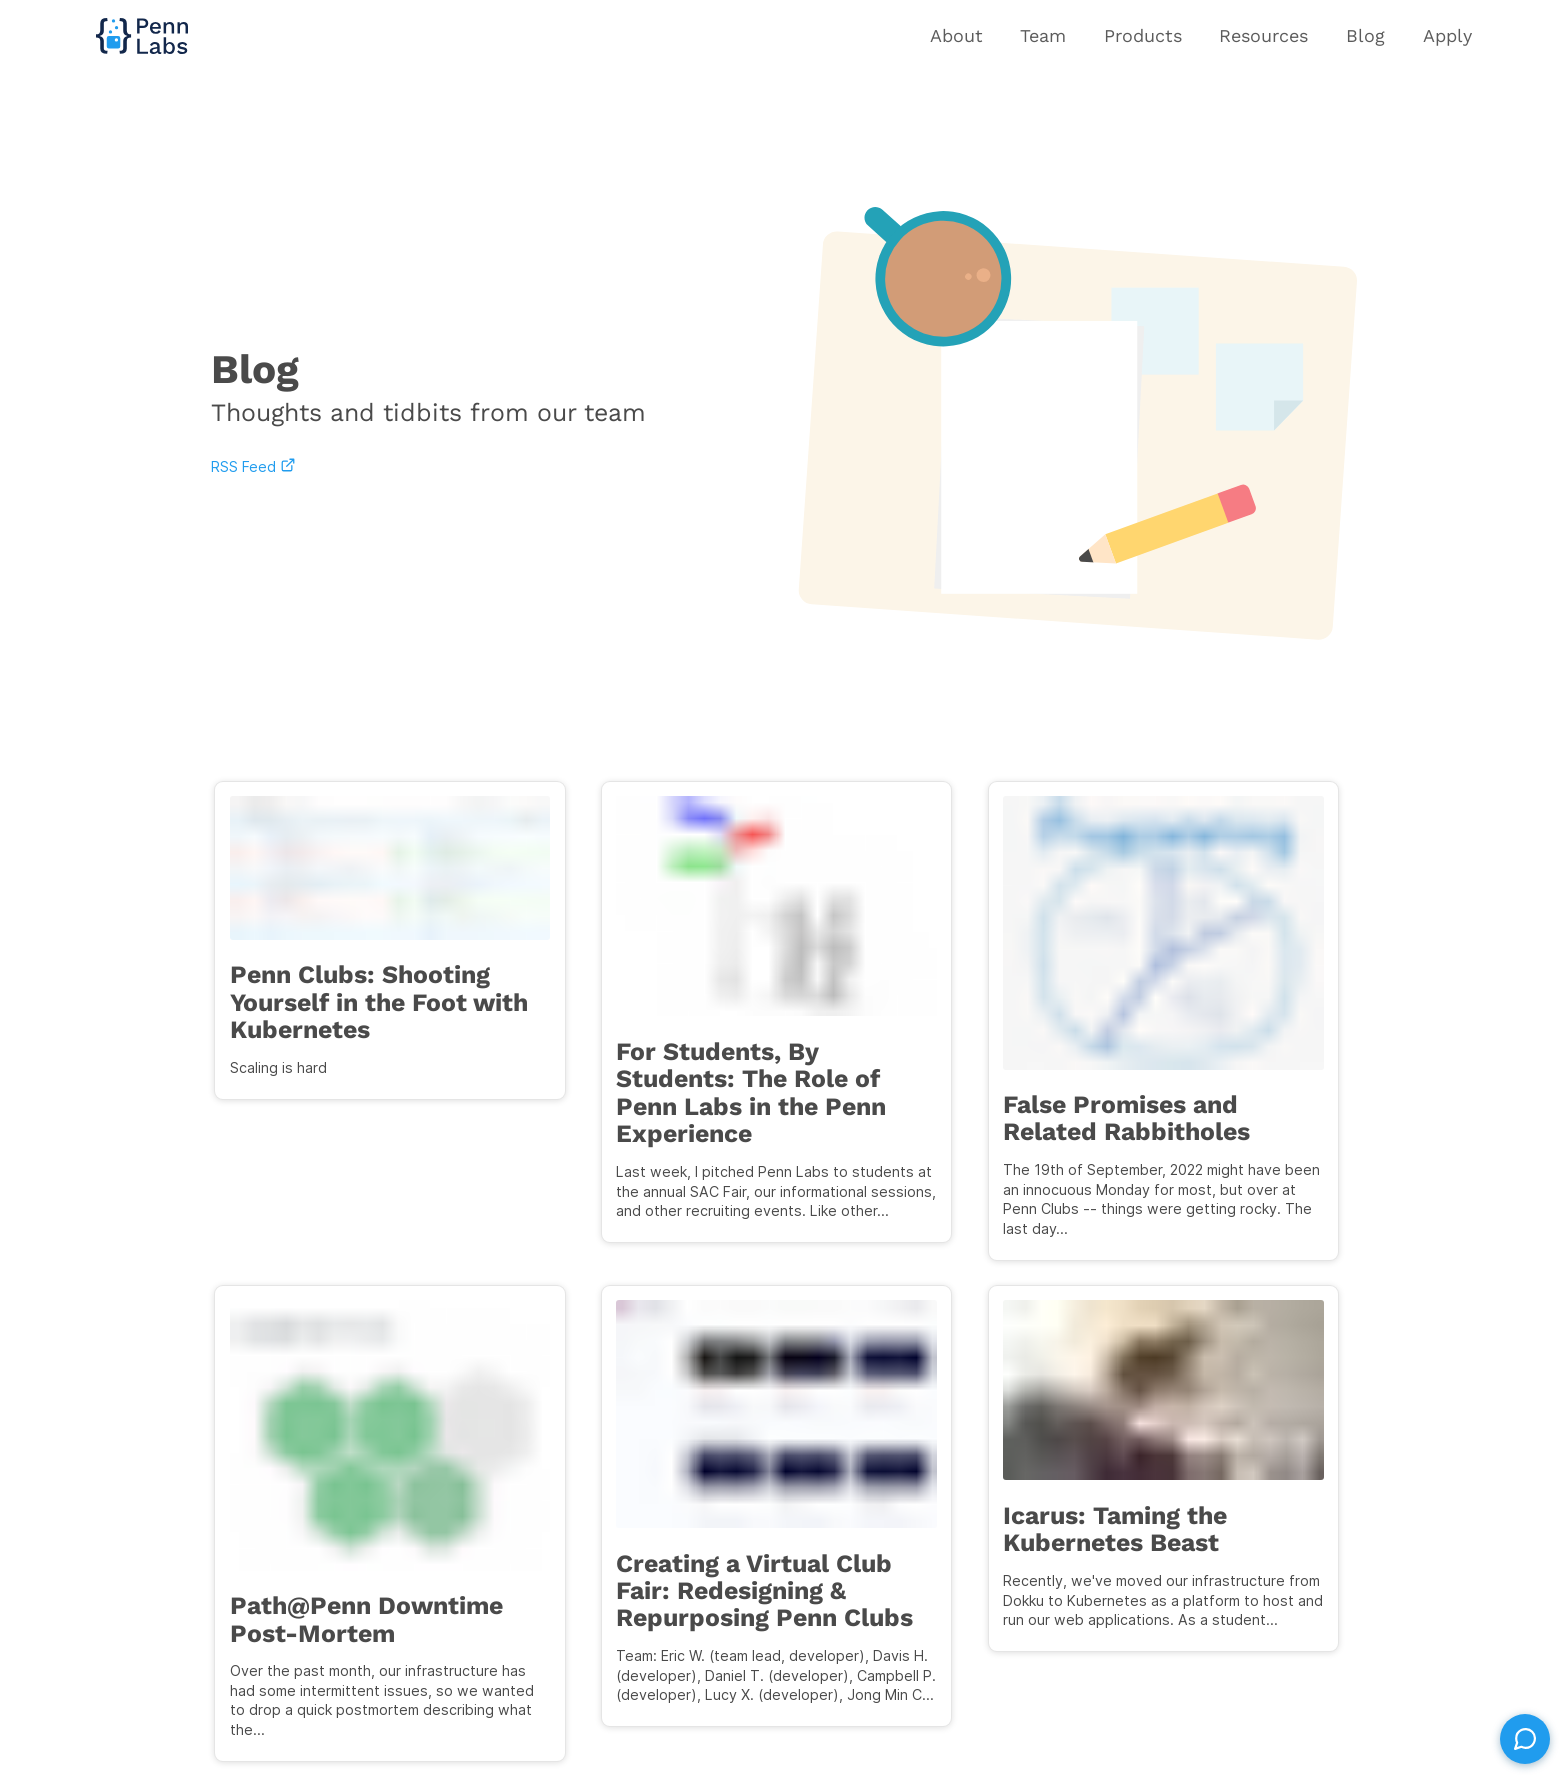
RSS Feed (251, 466)
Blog (1365, 35)
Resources (1263, 35)
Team (1043, 35)
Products (1143, 35)
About (956, 35)
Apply (1447, 35)
